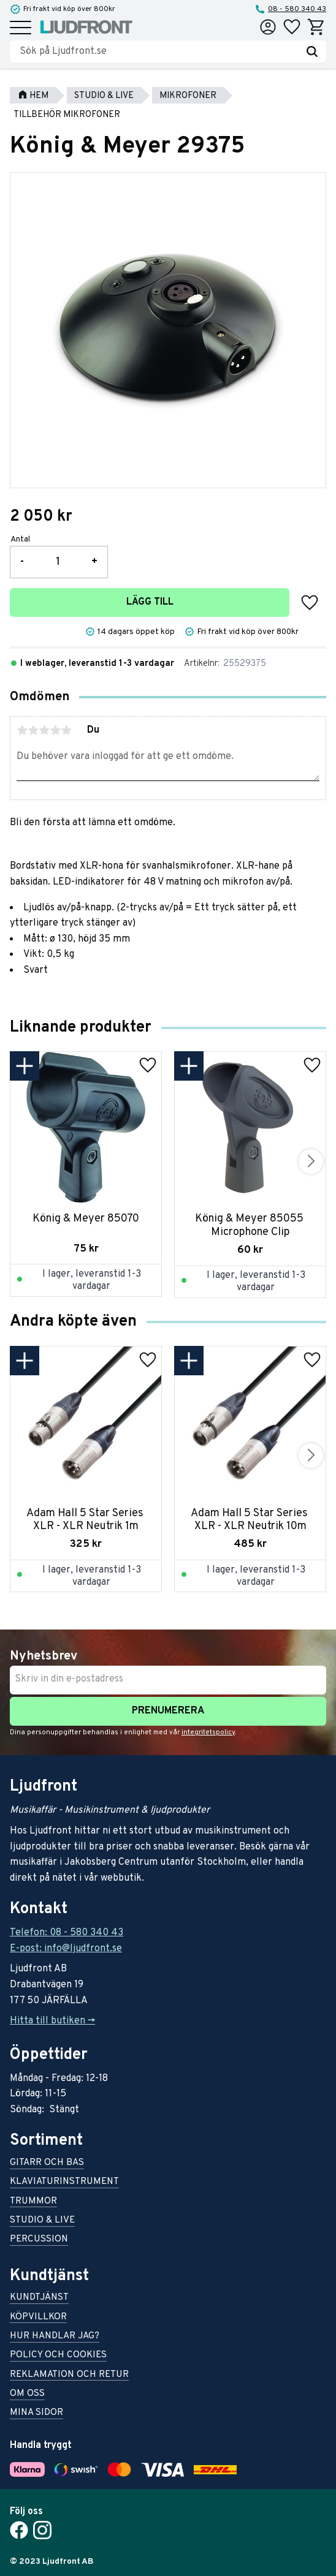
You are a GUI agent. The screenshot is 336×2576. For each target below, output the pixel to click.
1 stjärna (22, 730)
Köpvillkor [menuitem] (38, 2318)
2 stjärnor (33, 730)
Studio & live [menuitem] (42, 2221)
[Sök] (312, 51)
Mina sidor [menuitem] (36, 2413)
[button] (20, 28)
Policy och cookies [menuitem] (58, 2356)
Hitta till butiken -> (52, 2021)
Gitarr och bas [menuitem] (47, 2163)
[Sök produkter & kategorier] (159, 51)
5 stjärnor (66, 730)
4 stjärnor (55, 730)
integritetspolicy (208, 1732)
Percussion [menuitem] (39, 2240)
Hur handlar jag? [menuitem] (54, 2337)
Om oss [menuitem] (27, 2394)
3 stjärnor (44, 730)
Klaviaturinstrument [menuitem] (64, 2182)
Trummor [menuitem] (33, 2202)
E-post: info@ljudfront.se (66, 1949)
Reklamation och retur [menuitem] (69, 2375)
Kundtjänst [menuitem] (39, 2298)
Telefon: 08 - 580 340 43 (66, 1933)
